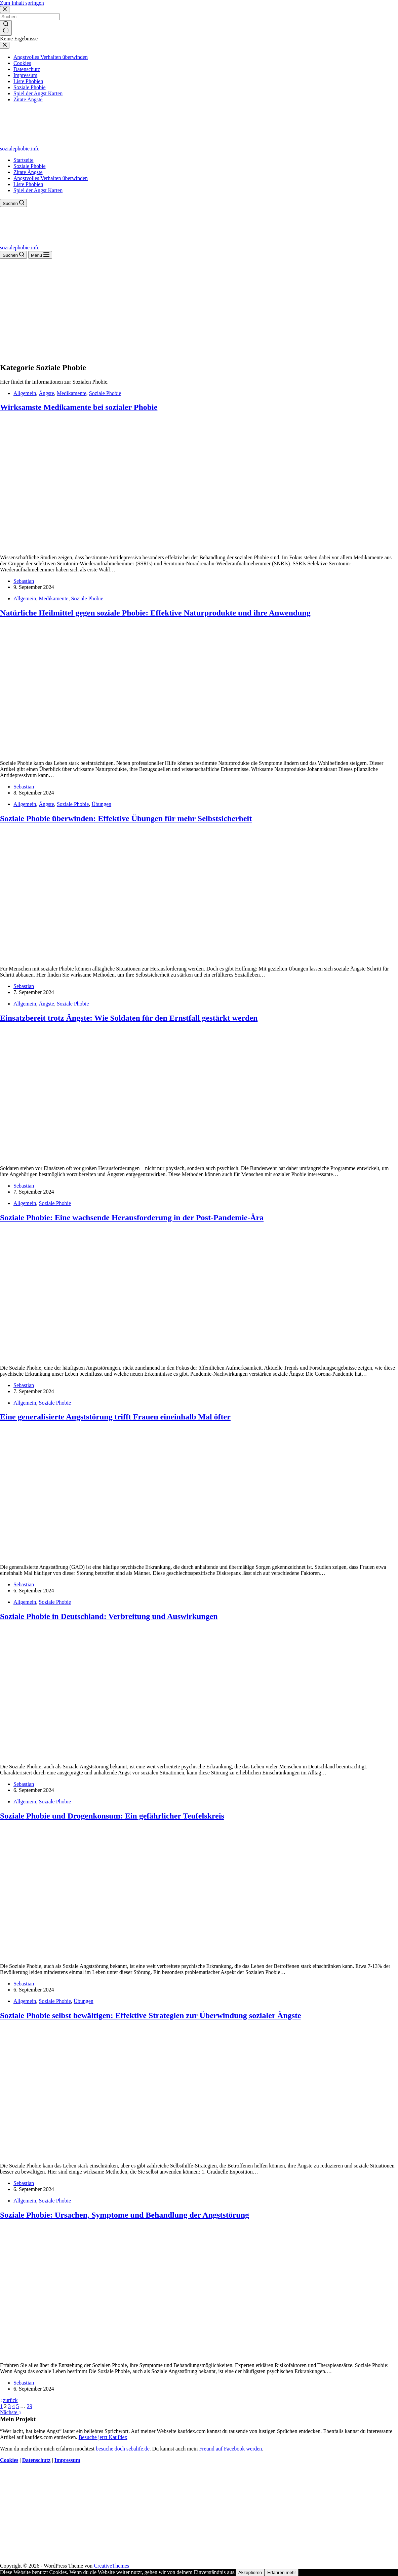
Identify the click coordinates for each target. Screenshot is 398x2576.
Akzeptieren (250, 2572)
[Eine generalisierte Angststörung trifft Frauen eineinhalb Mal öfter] (129, 1555)
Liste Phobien (28, 184)
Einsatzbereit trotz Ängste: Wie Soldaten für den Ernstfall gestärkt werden (128, 1018)
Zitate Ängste (28, 172)
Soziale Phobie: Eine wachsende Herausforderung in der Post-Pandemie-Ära (132, 1217)
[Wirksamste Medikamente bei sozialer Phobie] (129, 546)
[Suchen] (13, 203)
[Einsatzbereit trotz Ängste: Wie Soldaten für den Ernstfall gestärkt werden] (129, 1157)
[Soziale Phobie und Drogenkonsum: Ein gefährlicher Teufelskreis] (129, 1954)
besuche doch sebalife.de (122, 2448)
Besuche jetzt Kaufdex (103, 2437)
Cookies (9, 2460)
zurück (9, 2400)
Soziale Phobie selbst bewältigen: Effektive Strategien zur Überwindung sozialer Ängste (150, 2015)
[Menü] (40, 255)
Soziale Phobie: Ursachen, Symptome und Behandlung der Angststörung (124, 2215)
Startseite (23, 160)
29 (29, 2406)
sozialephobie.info (20, 148)
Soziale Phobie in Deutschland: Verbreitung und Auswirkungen (109, 1616)
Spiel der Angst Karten (38, 190)
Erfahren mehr (281, 2572)
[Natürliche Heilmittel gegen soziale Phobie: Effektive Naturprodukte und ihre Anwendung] (129, 751)
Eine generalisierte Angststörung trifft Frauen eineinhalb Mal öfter (115, 1416)
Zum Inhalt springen (22, 3)
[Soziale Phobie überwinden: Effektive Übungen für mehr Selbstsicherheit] (129, 957)
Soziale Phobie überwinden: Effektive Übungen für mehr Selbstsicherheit (126, 818)
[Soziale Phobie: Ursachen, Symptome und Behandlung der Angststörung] (129, 2354)
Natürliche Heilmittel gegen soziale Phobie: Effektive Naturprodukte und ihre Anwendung (155, 612)
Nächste (11, 2412)
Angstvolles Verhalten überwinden (50, 178)
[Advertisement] (199, 309)
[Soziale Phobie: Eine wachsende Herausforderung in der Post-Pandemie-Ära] (129, 1356)
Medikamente (71, 393)
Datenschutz (36, 2460)
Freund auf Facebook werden (230, 2448)
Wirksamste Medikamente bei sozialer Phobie (78, 407)
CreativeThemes (111, 2566)
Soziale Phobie (29, 166)
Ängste (46, 393)
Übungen (101, 804)
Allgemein (24, 393)
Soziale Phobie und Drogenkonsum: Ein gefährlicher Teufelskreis (112, 1815)
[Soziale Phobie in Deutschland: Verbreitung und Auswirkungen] (129, 1755)
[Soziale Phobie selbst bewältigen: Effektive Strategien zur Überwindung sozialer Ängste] (129, 2154)
